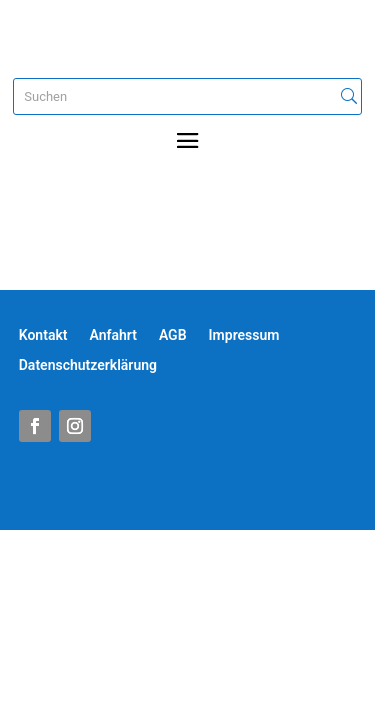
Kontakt (43, 335)
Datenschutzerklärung (88, 365)
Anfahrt (113, 335)
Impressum (244, 335)
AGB (173, 335)
